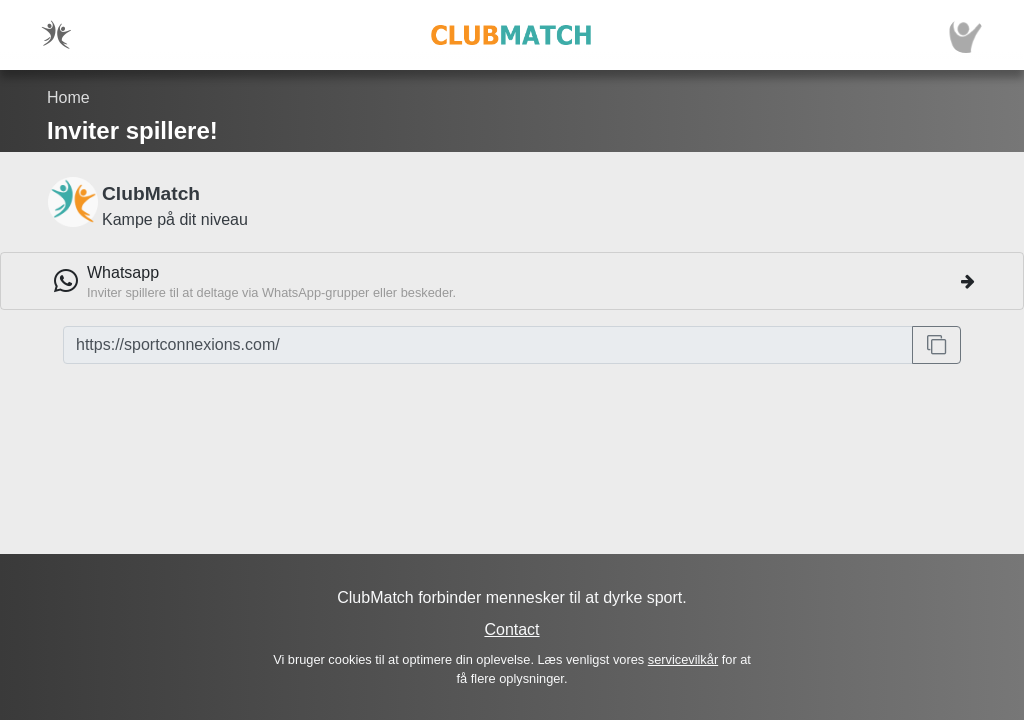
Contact (511, 629)
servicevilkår (683, 659)
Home (68, 97)
